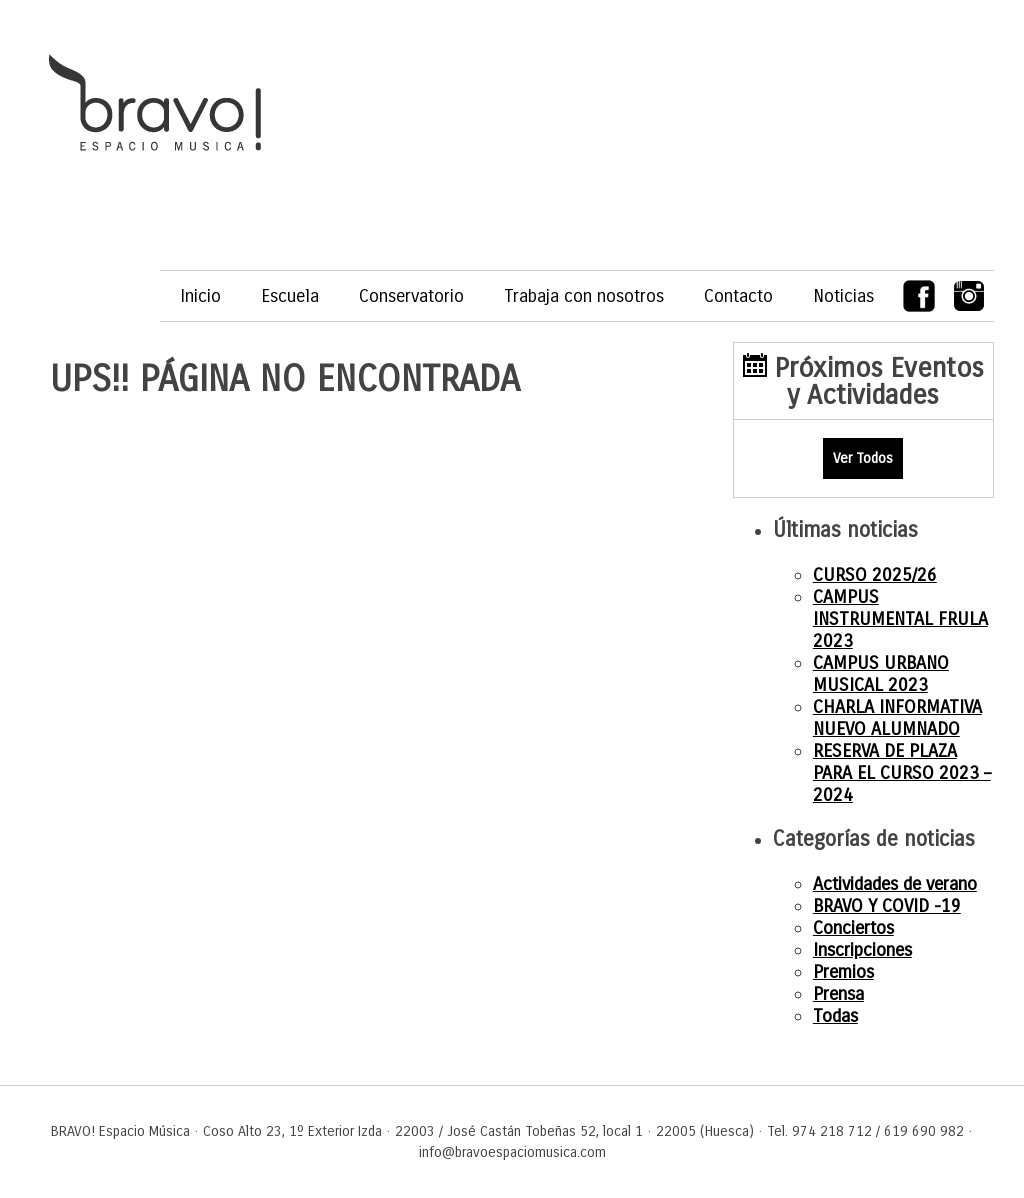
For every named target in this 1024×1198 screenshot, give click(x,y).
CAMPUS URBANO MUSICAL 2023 (881, 674)
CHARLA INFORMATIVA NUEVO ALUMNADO (897, 718)
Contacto (738, 296)
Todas (835, 1016)
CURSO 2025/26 (875, 575)
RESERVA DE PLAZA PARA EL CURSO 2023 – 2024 (902, 773)
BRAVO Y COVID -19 (887, 906)
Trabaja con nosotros (584, 296)
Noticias (843, 296)
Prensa (838, 994)
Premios (843, 972)
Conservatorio (411, 296)
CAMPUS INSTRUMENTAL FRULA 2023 (900, 619)
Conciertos (853, 928)
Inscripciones (862, 950)
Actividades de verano (895, 884)
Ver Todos (863, 458)
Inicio (200, 296)
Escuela (290, 296)
